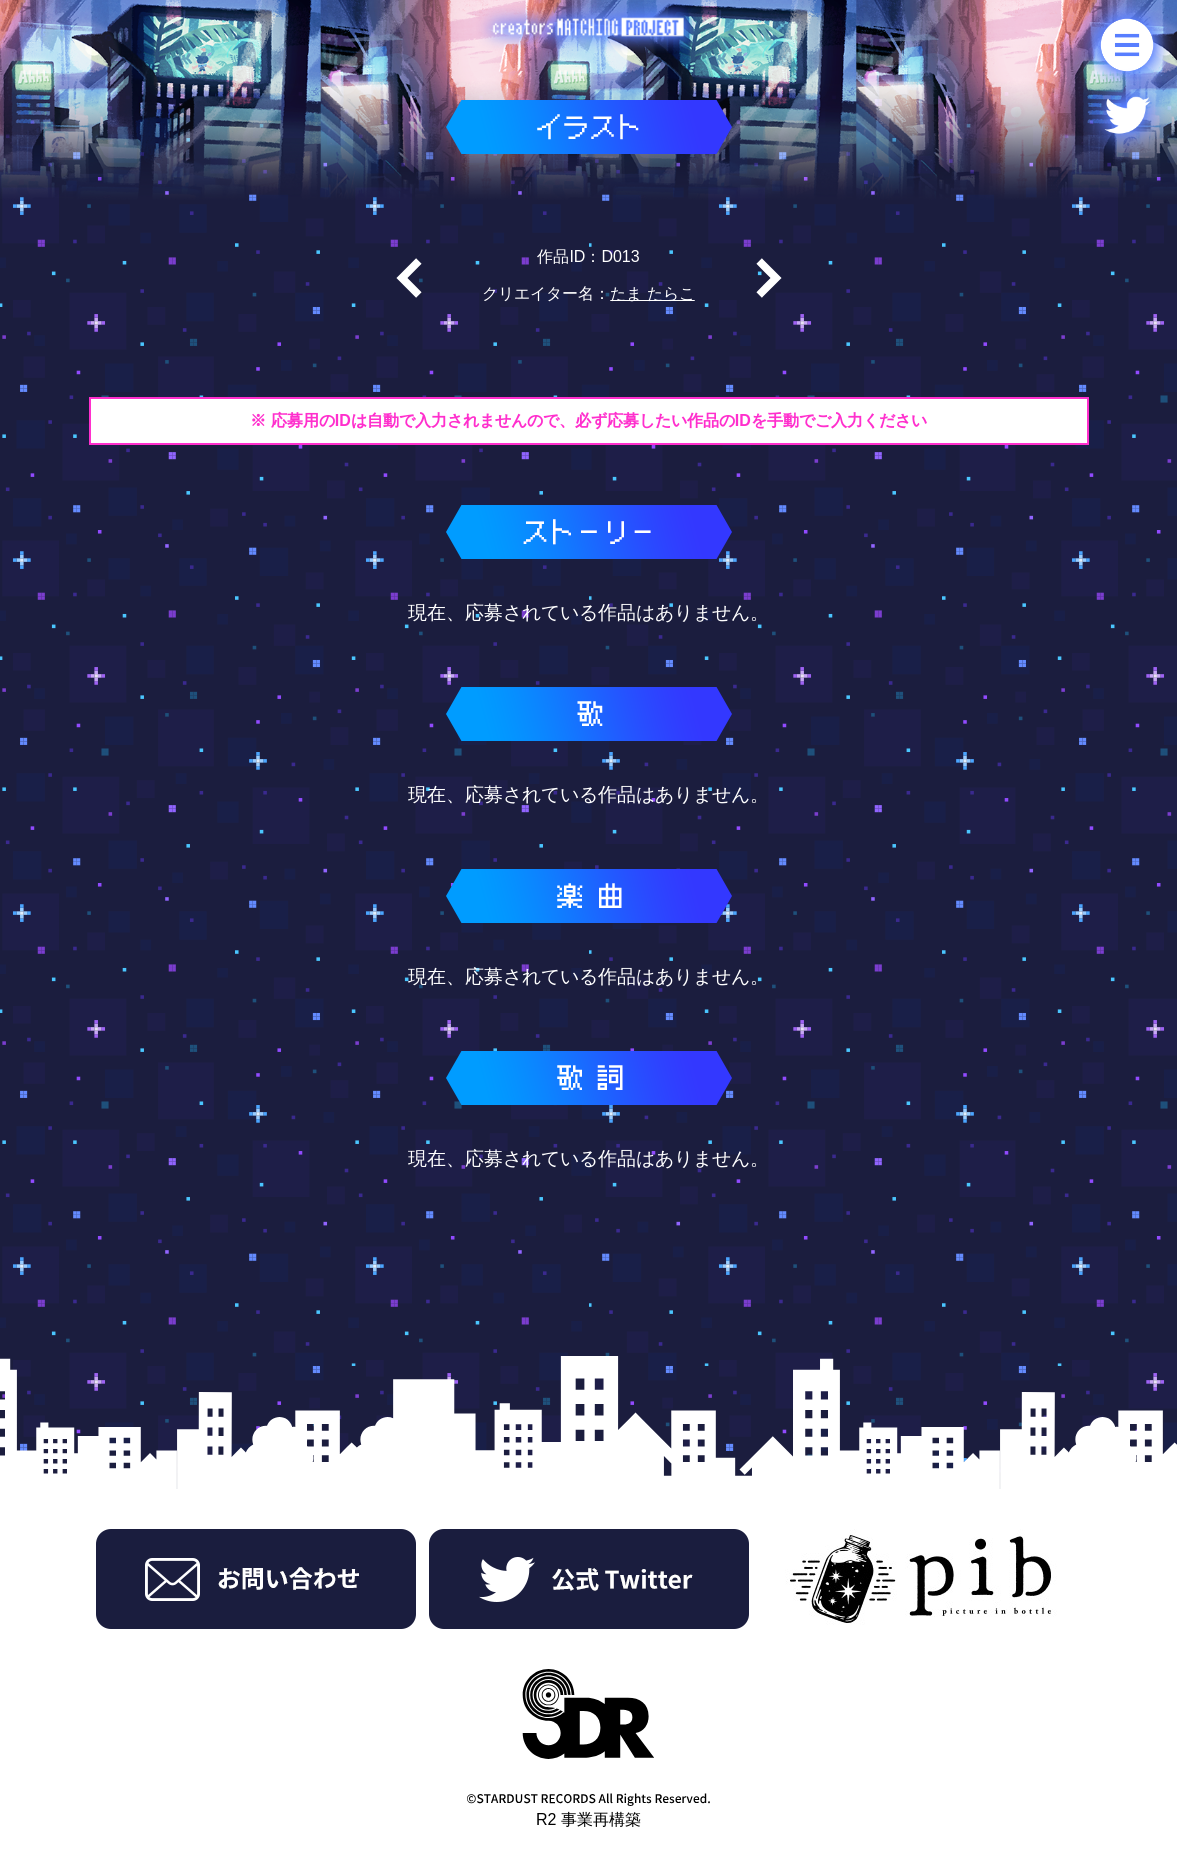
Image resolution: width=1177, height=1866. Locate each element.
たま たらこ (652, 293)
